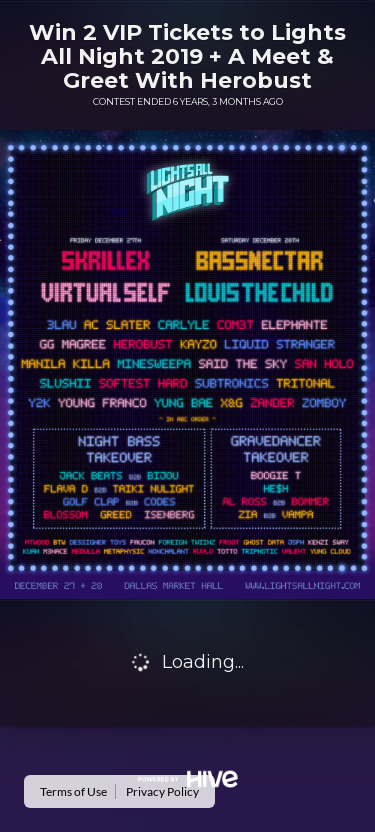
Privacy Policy (162, 791)
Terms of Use (73, 791)
